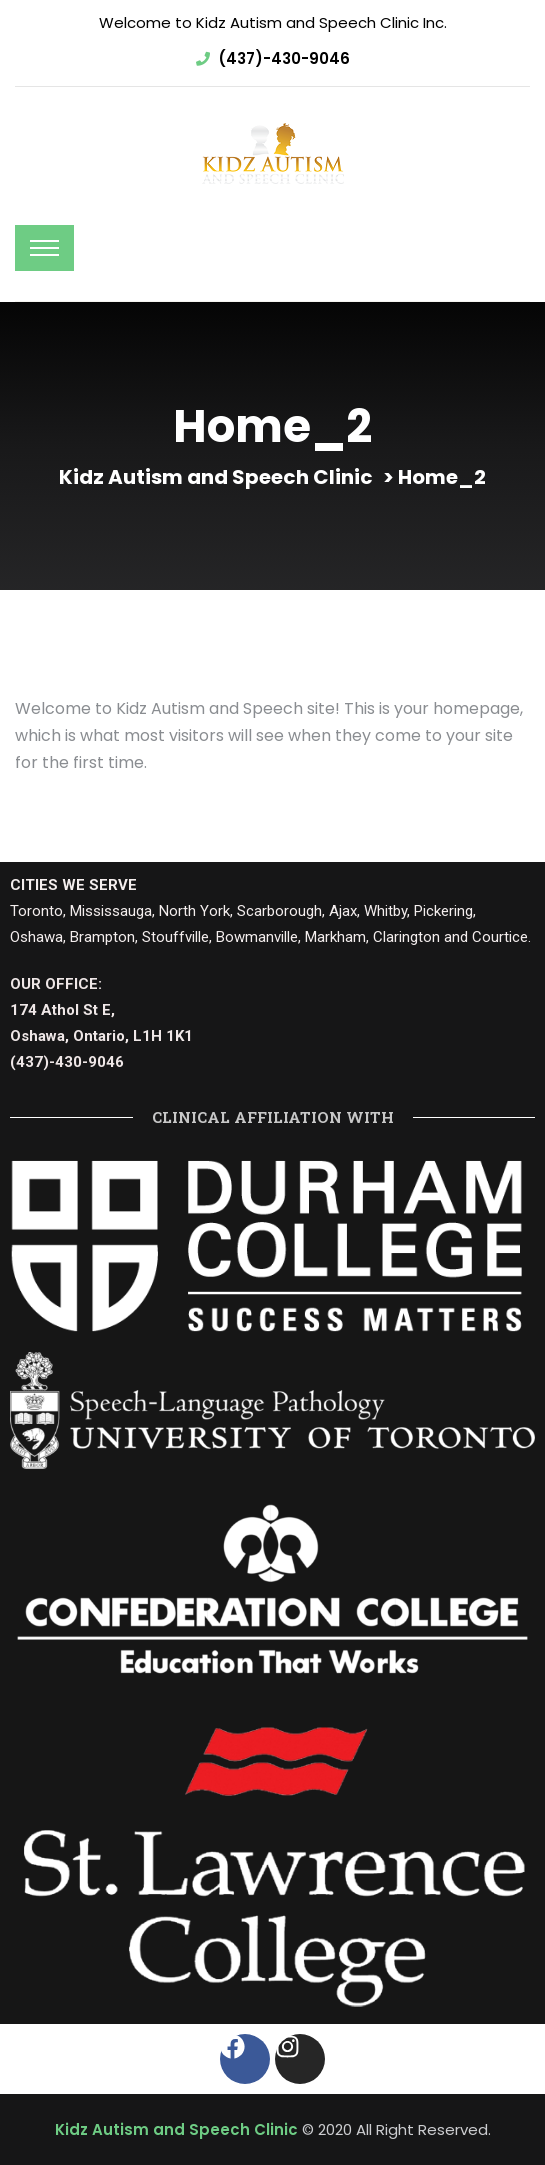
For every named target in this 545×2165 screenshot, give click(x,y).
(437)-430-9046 (284, 58)
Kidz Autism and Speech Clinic (176, 2129)
